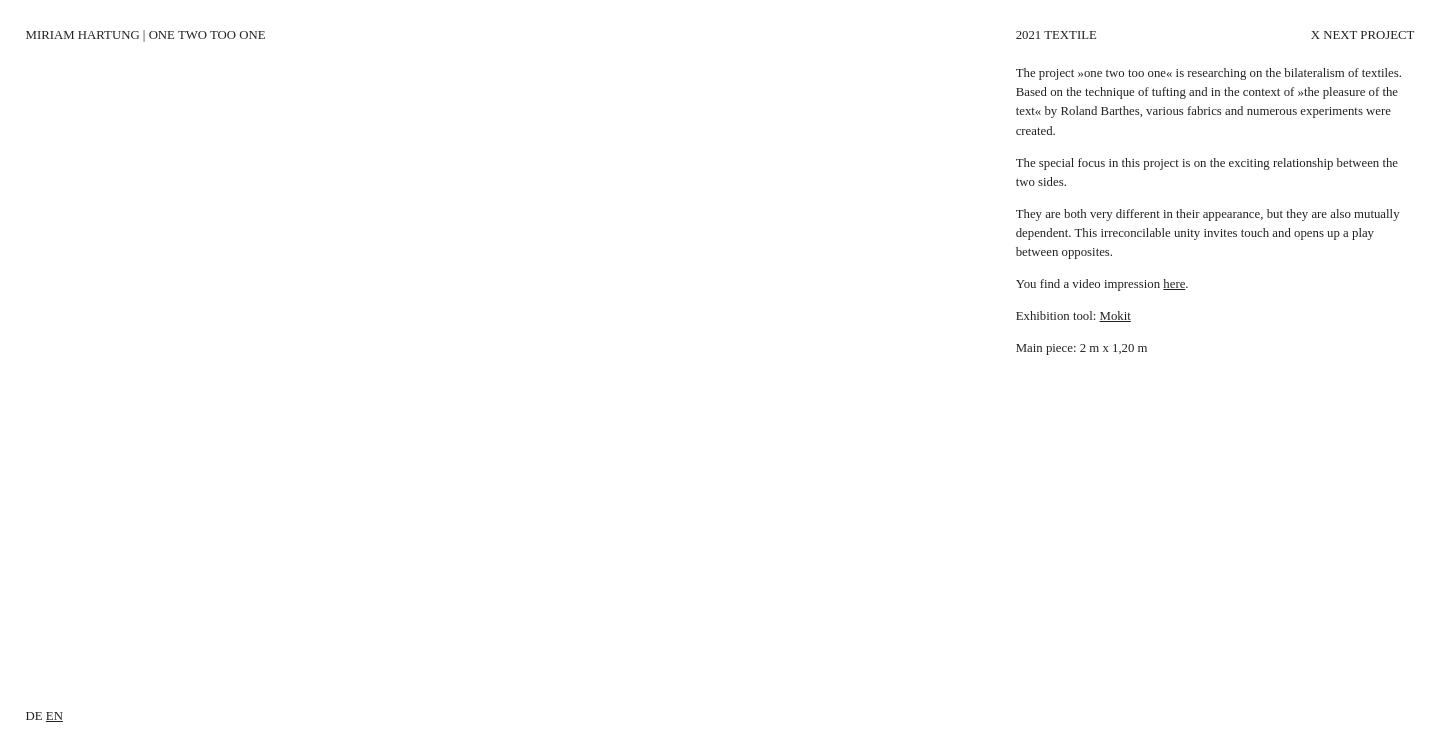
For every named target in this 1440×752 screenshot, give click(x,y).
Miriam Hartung (83, 35)
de (34, 716)
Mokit (1115, 316)
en (54, 716)
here (1174, 284)
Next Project (1368, 35)
